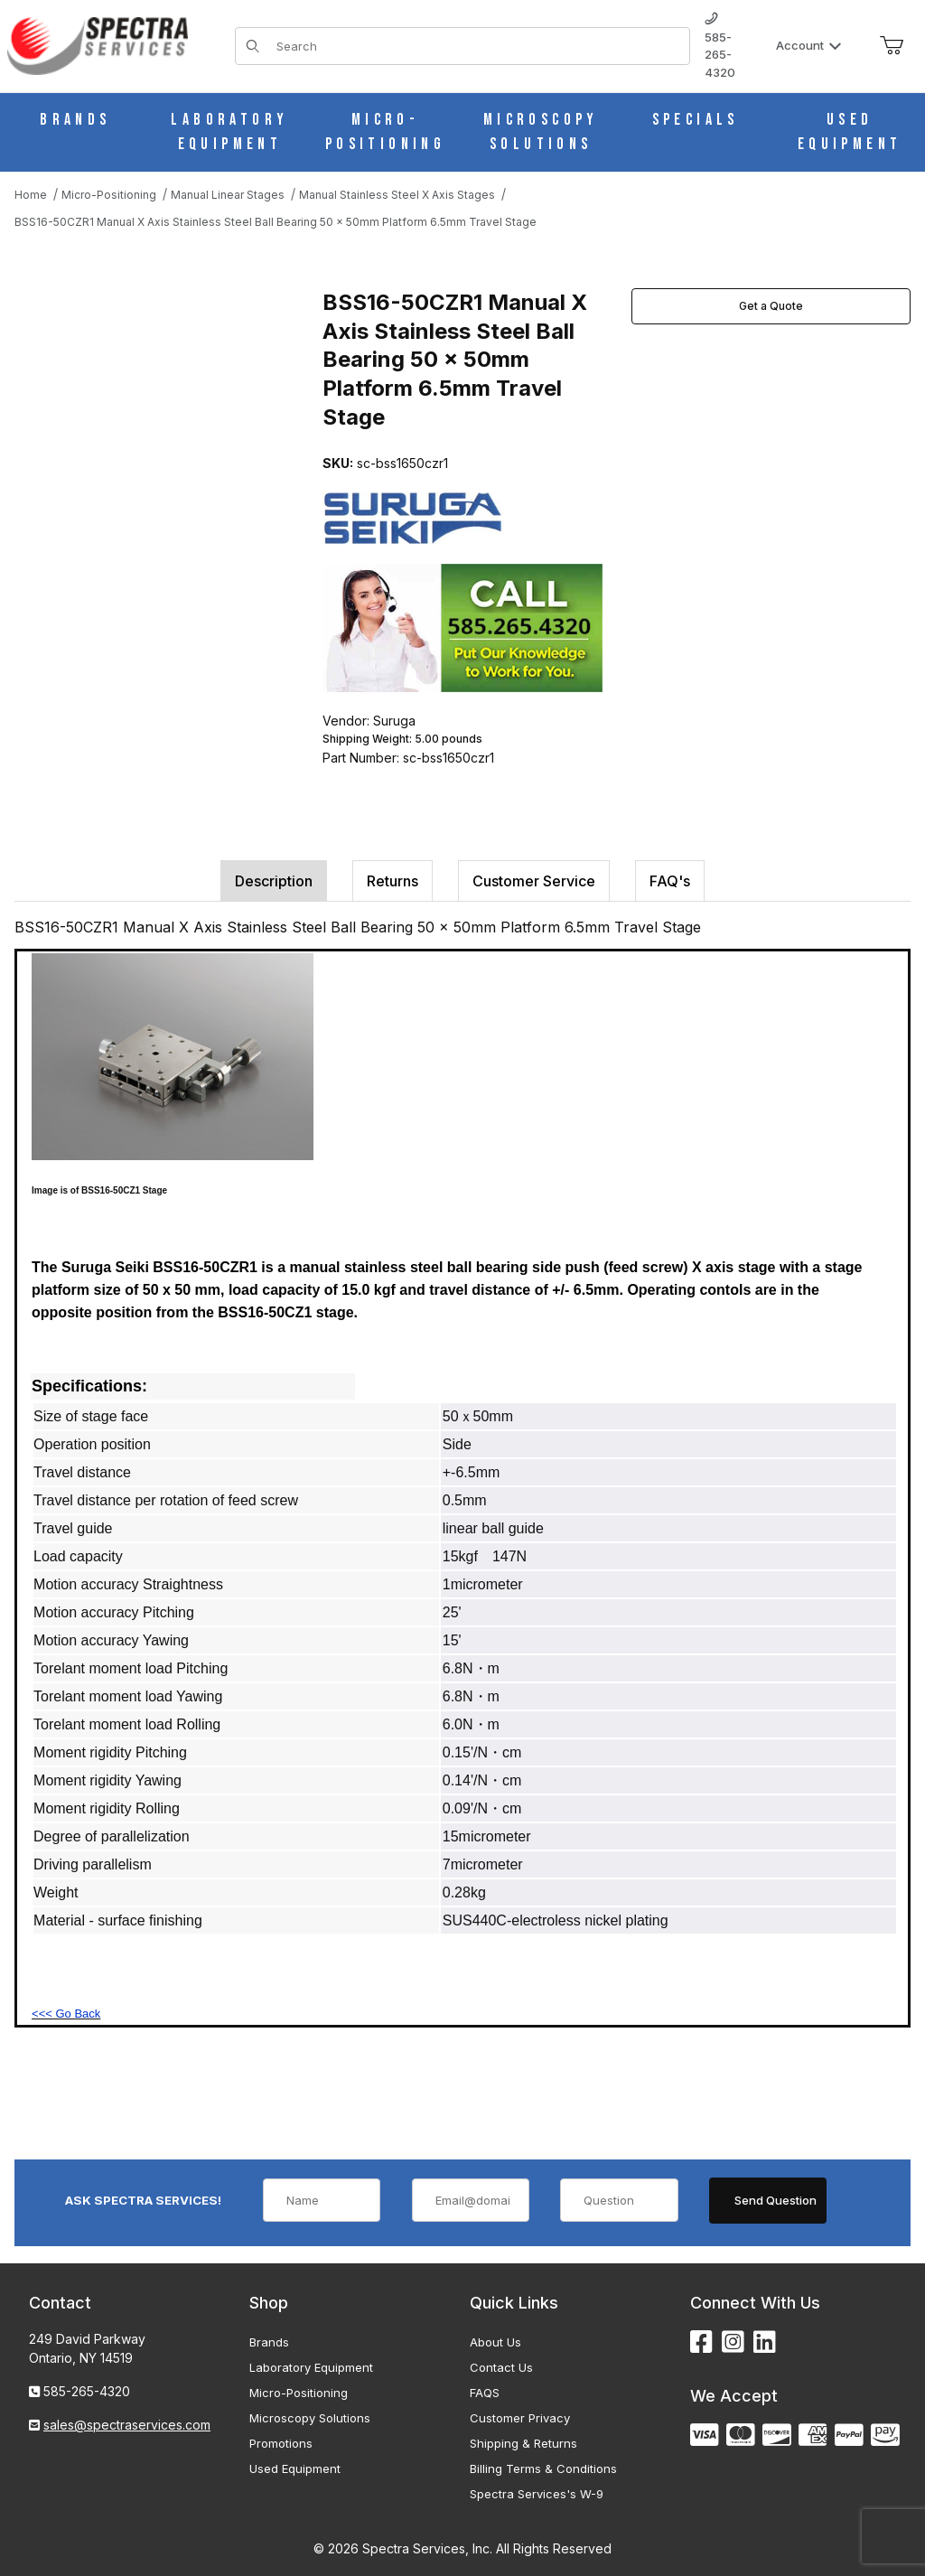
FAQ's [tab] (669, 881)
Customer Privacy (520, 2418)
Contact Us (501, 2367)
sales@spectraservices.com (126, 2424)
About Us (495, 2342)
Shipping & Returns (523, 2443)
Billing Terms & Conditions (543, 2468)
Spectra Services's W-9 (536, 2494)
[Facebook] (701, 2342)
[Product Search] (477, 46)
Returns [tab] (392, 881)
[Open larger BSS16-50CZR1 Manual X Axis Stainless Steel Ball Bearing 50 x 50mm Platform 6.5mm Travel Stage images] (163, 418)
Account (809, 45)
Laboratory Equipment (311, 2367)
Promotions (281, 2443)
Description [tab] (274, 881)
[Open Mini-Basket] (891, 46)
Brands (269, 2342)
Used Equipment (295, 2468)
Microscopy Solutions (309, 2418)
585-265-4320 (720, 46)
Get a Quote (771, 306)
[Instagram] (733, 2342)
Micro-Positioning (298, 2392)
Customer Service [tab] (533, 881)
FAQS (485, 2392)
